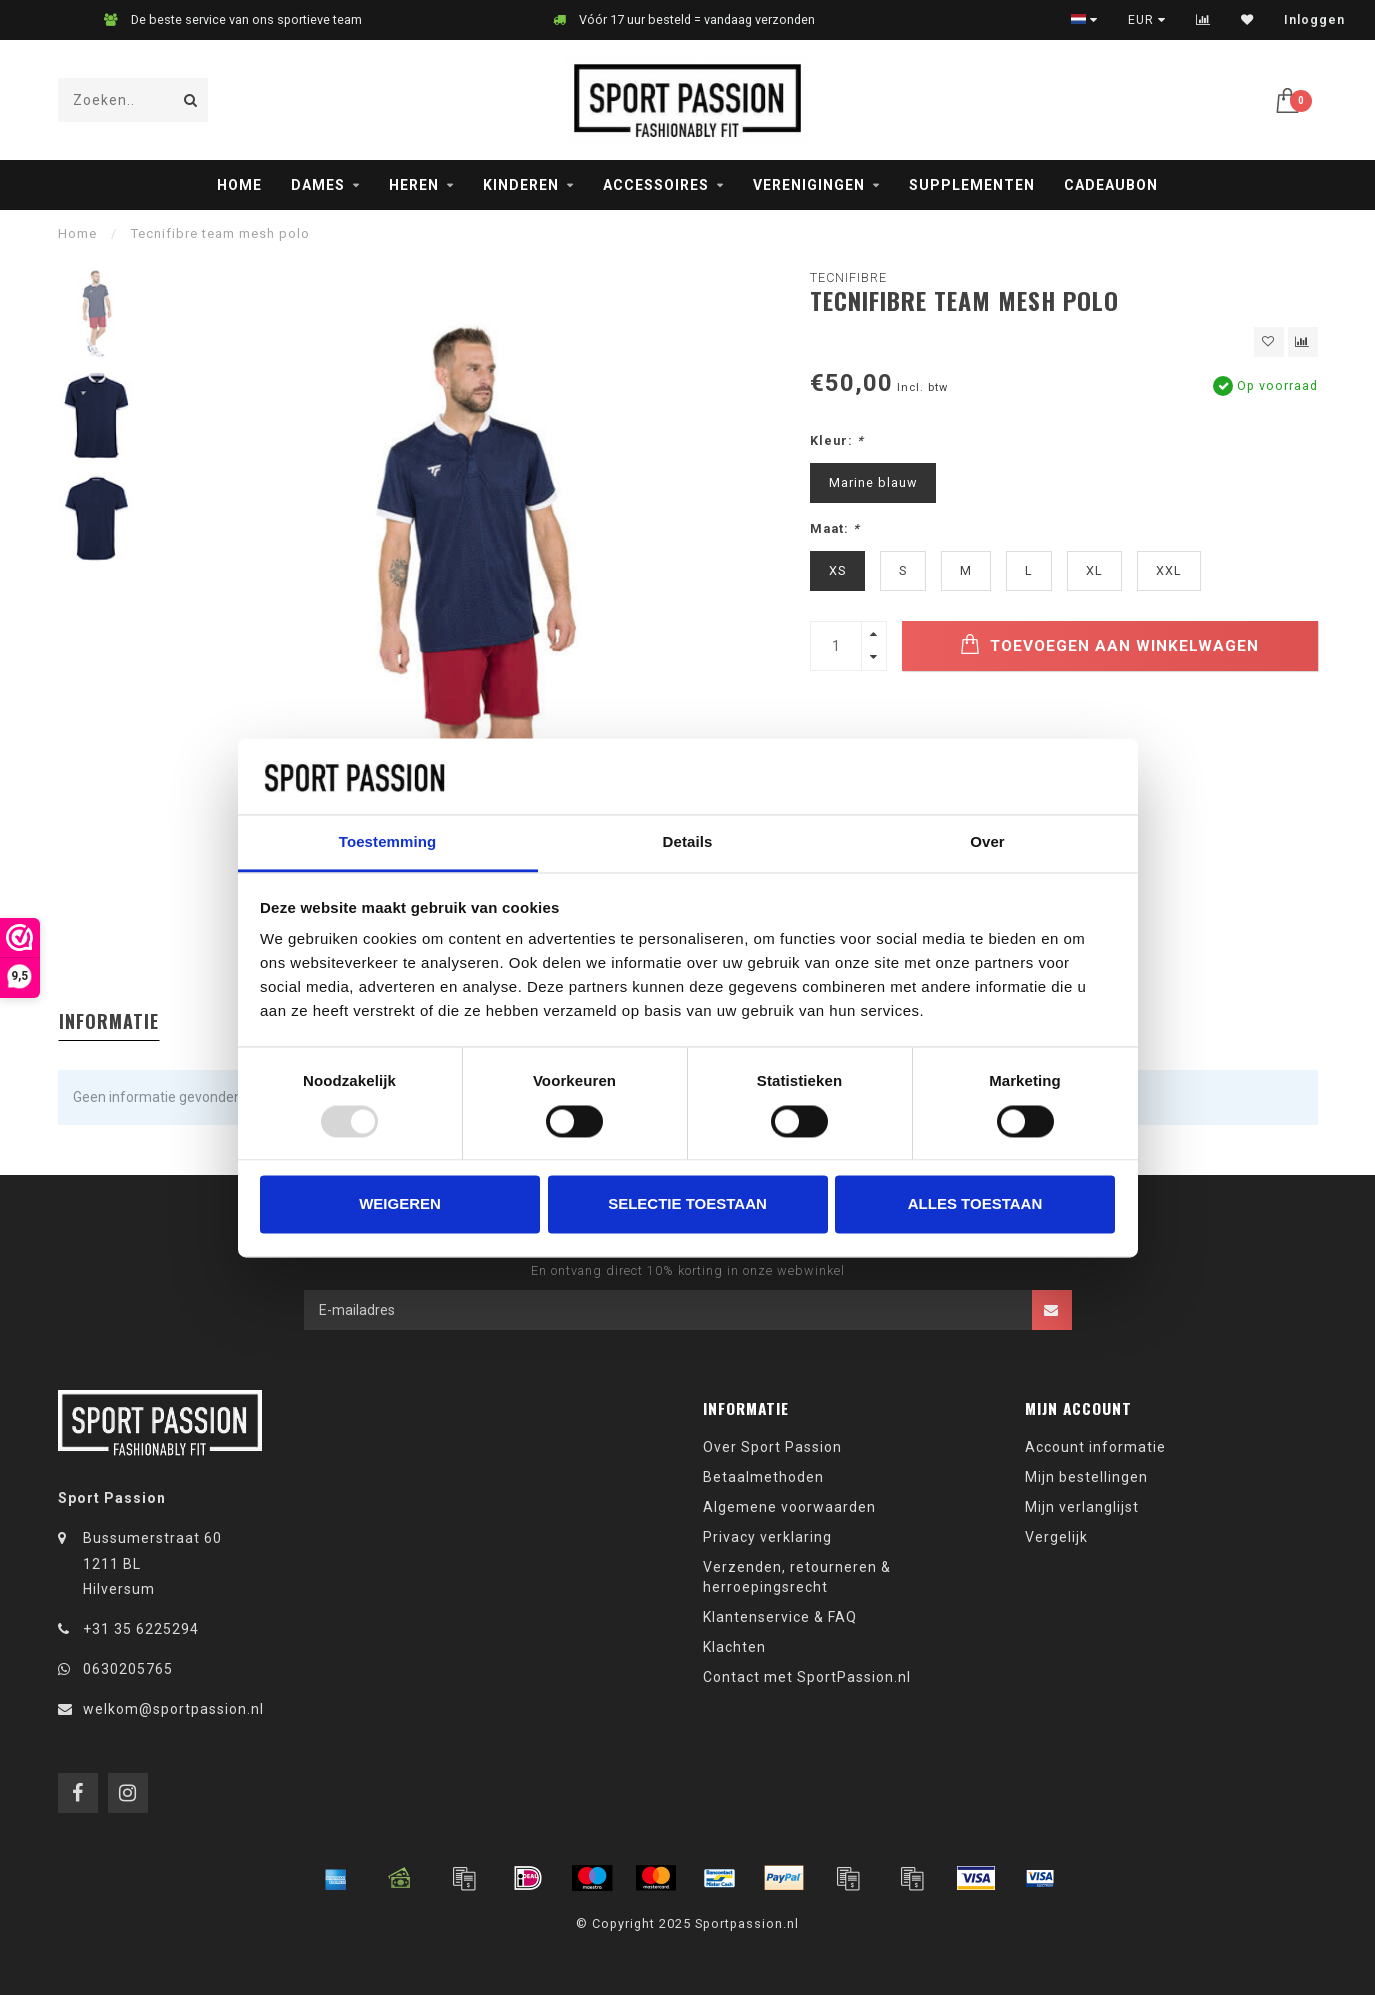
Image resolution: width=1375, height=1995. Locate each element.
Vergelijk (1056, 1537)
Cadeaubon (1111, 185)
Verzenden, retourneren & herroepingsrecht (797, 1577)
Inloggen (1314, 20)
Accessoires (656, 185)
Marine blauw (873, 482)
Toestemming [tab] (388, 842)
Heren (414, 185)
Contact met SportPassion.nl (807, 1677)
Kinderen (521, 185)
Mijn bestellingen (1086, 1477)
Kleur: (837, 440)
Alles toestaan (975, 1204)
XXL (1169, 570)
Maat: (835, 528)
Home (239, 185)
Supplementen (972, 185)
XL (1094, 570)
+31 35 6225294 (141, 1629)
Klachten (734, 1647)
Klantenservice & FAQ (780, 1617)
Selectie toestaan (687, 1204)
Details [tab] (688, 842)
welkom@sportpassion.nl (173, 1709)
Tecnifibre (848, 277)
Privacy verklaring (767, 1537)
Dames (318, 185)
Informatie (109, 1021)
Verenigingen (809, 185)
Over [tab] (987, 842)
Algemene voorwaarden (789, 1507)
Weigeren (400, 1204)
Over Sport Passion (772, 1447)
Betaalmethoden (763, 1477)
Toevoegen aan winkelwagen (1109, 644)
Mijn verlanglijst (1082, 1507)
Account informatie (1095, 1447)
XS (837, 570)
